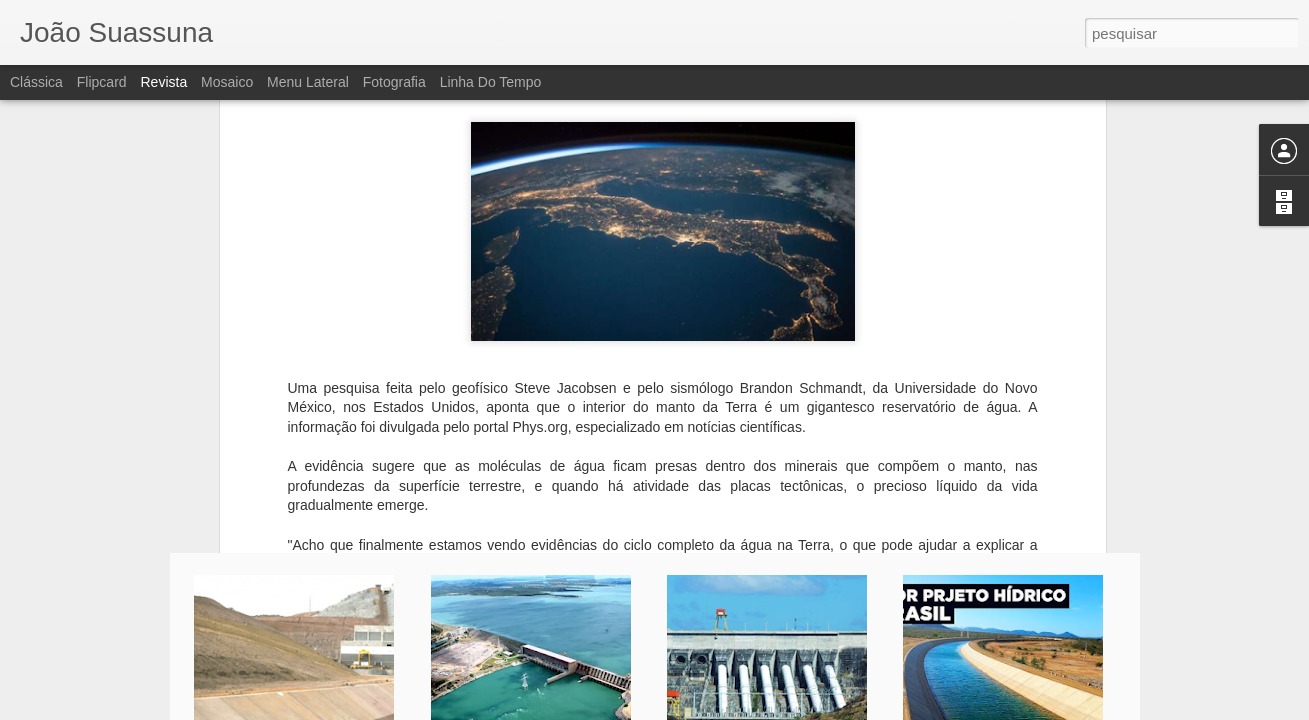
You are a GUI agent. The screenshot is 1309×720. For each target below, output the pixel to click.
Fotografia (394, 82)
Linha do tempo (491, 82)
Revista (163, 82)
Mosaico (227, 82)
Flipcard (102, 82)
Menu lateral (308, 82)
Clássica (36, 82)
